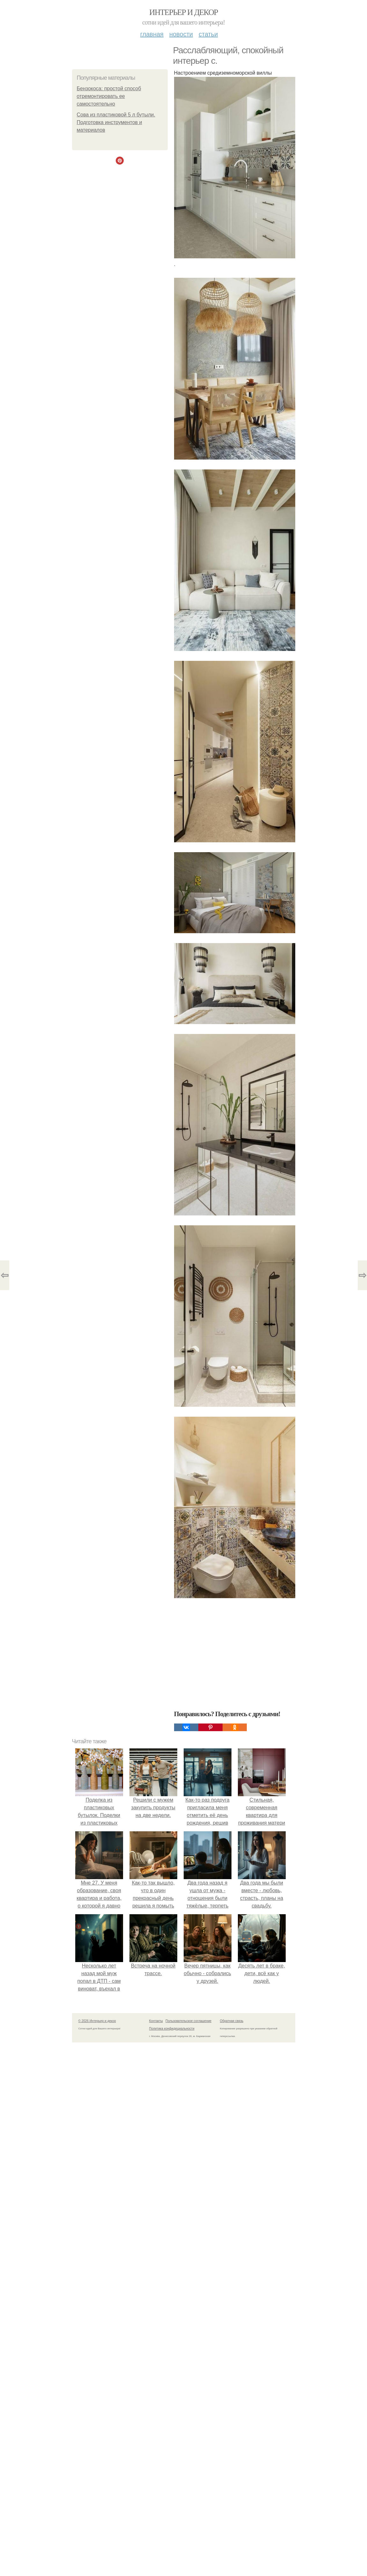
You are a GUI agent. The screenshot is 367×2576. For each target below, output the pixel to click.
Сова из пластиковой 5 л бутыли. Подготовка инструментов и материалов (116, 122)
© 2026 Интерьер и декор (97, 2021)
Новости (181, 34)
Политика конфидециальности (172, 2028)
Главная (152, 34)
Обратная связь (232, 2021)
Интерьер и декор (183, 12)
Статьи (208, 34)
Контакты (156, 2021)
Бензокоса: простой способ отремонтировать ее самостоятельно (109, 96)
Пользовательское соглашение (188, 2021)
